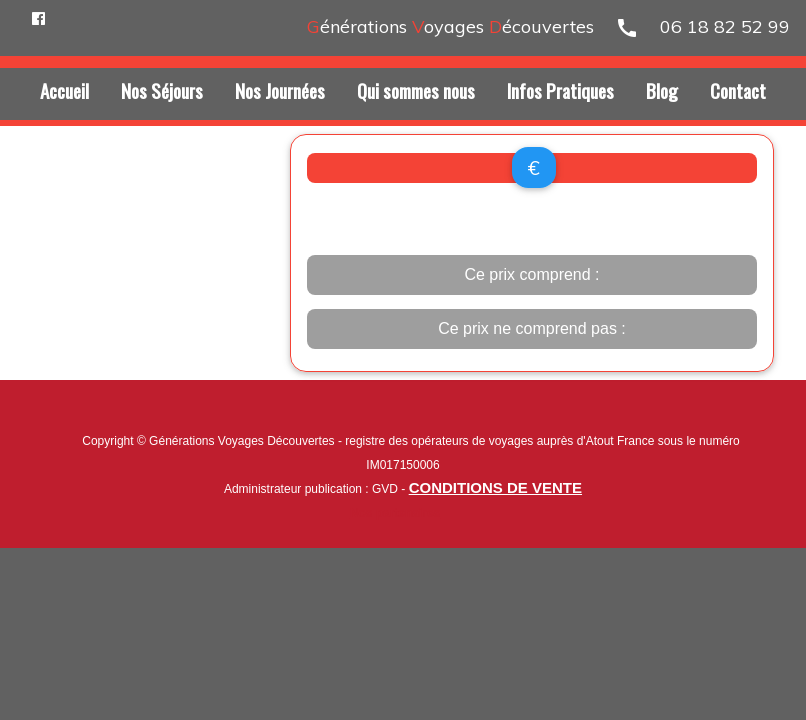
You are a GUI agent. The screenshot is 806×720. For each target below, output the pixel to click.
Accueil (64, 90)
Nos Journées (280, 90)
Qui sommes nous (416, 90)
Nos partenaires (395, 513)
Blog (662, 90)
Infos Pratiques (560, 90)
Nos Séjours (162, 90)
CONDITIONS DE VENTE (495, 487)
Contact (738, 90)
